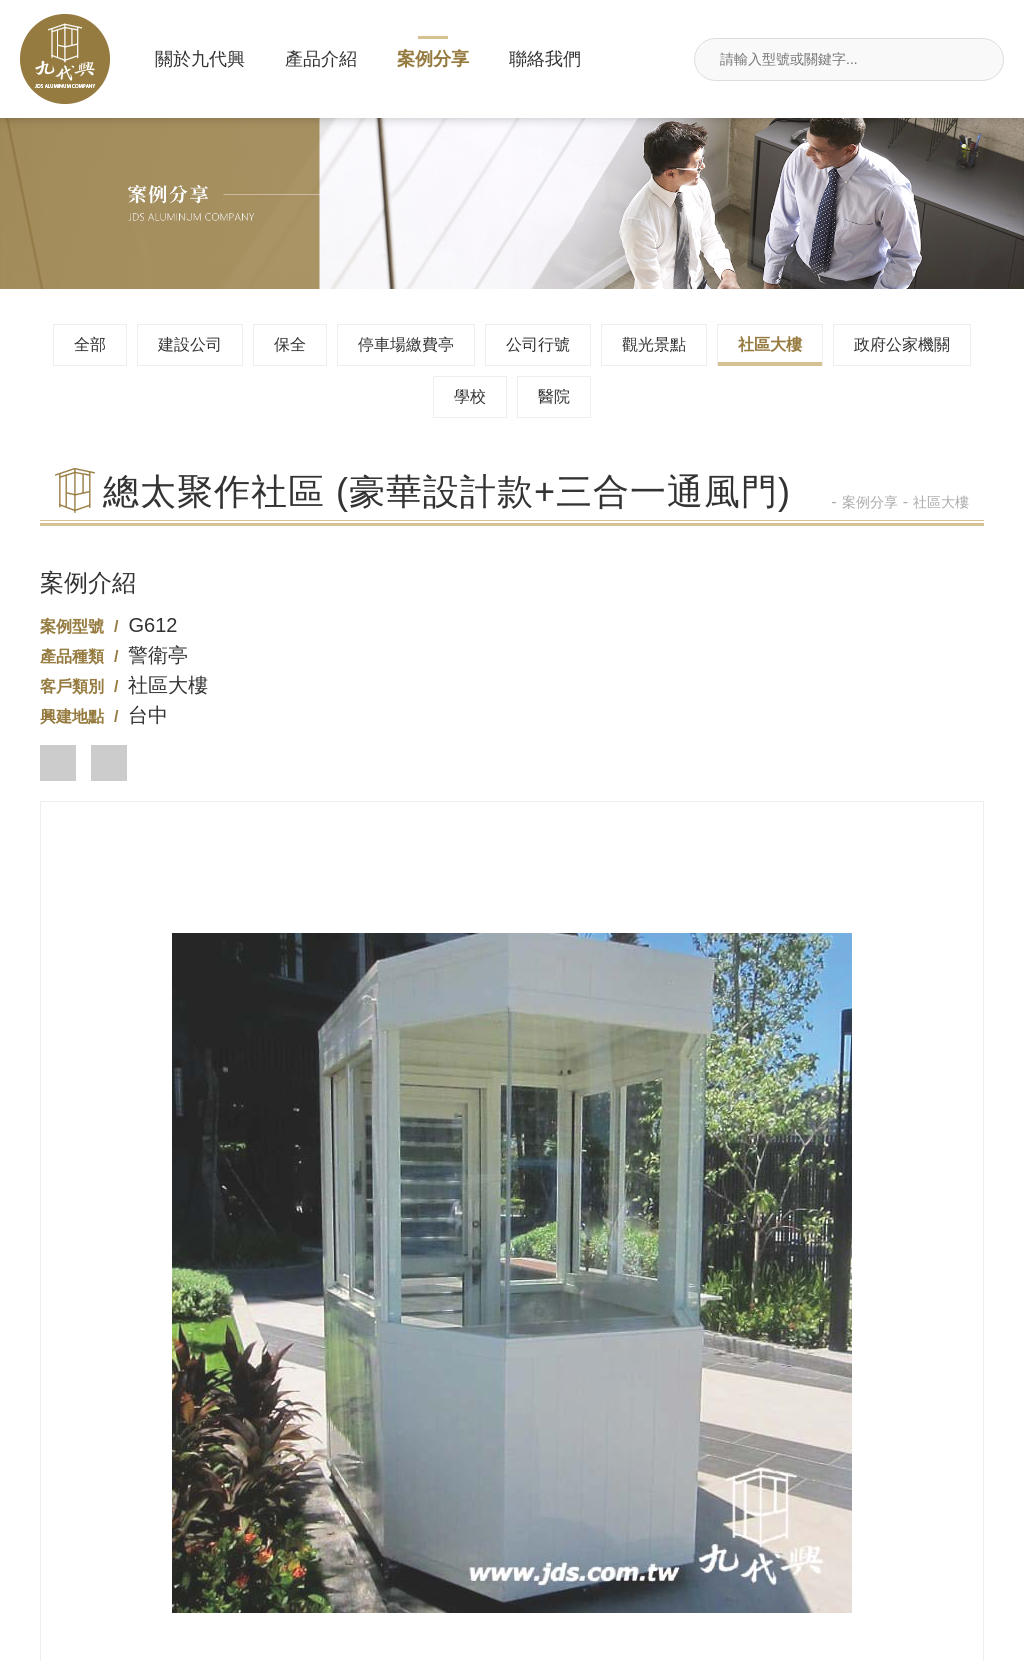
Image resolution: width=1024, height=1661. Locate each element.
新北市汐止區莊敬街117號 (184, 1552)
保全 (290, 344)
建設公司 (190, 344)
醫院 (554, 396)
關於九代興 (200, 59)
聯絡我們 (545, 59)
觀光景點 (654, 344)
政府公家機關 (902, 344)
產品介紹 (321, 59)
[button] (58, 763)
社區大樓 (770, 344)
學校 (470, 396)
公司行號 (538, 344)
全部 (90, 344)
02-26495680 (511, 1390)
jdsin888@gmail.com (512, 1552)
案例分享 (433, 59)
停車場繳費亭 (406, 344)
